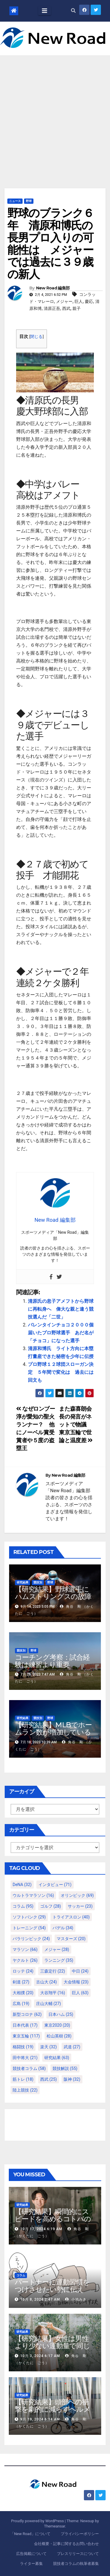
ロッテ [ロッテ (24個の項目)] (23, 1971)
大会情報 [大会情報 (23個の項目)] (76, 1982)
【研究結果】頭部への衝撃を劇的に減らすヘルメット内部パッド (52, 2409)
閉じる (36, 336)
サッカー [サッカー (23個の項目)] (80, 1906)
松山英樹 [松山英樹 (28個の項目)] (59, 2036)
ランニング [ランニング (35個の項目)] (58, 1960)
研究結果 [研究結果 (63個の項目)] (56, 2057)
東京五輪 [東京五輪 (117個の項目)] (26, 2036)
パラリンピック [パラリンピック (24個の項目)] (31, 1938)
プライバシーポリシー (80, 2534)
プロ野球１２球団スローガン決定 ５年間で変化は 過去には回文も (61, 1372)
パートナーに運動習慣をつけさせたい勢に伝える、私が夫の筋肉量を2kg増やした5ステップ (55, 2293)
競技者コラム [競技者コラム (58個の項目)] (29, 2068)
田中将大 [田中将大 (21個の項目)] (25, 2057)
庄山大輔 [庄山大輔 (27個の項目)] (48, 2003)
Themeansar (54, 2526)
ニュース (15, 201)
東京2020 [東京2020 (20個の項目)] (57, 2025)
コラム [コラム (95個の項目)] (23, 1906)
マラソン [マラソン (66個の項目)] (25, 1949)
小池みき (76, 2299)
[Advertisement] (55, 113)
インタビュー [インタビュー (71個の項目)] (55, 1884)
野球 (29, 201)
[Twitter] (59, 1276)
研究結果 (22, 1582)
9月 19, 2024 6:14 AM (40, 2419)
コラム (20, 2275)
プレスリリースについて (78, 2553)
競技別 (37, 1582)
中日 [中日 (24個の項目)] (80, 1971)
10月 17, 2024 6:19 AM (41, 2229)
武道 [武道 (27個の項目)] (72, 2046)
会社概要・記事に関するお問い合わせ (66, 2544)
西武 (66, 308)
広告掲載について (31, 2553)
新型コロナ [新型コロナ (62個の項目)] (27, 2014)
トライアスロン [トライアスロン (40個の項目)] (71, 1917)
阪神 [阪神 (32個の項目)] (72, 2079)
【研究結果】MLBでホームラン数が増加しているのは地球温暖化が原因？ (53, 1732)
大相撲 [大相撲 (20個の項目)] (23, 1992)
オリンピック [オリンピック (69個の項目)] (77, 1895)
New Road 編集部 (53, 288)
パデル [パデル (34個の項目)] (63, 1927)
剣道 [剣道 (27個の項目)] (21, 1982)
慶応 (89, 301)
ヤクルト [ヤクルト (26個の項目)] (25, 1960)
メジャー (64, 301)
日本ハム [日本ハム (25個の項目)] (60, 2014)
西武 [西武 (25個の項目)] (48, 2079)
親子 (76, 308)
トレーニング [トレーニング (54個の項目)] (29, 1927)
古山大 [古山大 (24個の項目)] (46, 1982)
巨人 (79, 301)
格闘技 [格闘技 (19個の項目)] (23, 2046)
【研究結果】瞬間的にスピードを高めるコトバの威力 (53, 2218)
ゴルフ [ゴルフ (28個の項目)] (50, 1906)
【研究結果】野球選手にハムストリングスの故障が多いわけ (53, 1596)
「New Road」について (30, 2534)
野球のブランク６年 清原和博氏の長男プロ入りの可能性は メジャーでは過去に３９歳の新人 (50, 243)
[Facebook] (51, 1276)
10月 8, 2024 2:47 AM (40, 2299)
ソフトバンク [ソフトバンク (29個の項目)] (29, 1917)
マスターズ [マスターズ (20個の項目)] (71, 1938)
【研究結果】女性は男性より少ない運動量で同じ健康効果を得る (52, 2345)
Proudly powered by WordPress (38, 2521)
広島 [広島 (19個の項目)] (21, 2003)
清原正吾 (52, 308)
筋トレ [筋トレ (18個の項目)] (23, 2079)
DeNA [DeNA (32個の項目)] (22, 1884)
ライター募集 (31, 2563)
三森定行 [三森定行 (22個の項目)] (52, 1971)
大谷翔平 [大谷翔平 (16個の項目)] (52, 1992)
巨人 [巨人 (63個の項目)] (80, 1992)
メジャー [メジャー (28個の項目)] (56, 1949)
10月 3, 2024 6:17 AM (40, 2356)
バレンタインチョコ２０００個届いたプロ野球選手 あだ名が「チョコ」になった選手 (61, 1332)
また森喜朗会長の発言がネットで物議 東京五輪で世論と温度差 (75, 1424)
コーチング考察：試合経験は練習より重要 (52, 1661)
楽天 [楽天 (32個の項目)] (48, 2046)
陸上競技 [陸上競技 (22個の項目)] (25, 2090)
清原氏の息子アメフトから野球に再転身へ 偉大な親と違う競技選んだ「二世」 (61, 1309)
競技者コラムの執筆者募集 (76, 2563)
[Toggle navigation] (44, 10)
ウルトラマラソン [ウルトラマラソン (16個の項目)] (33, 1895)
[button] (73, 10)
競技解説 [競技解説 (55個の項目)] (65, 2068)
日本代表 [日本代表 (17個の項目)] (25, 2025)
